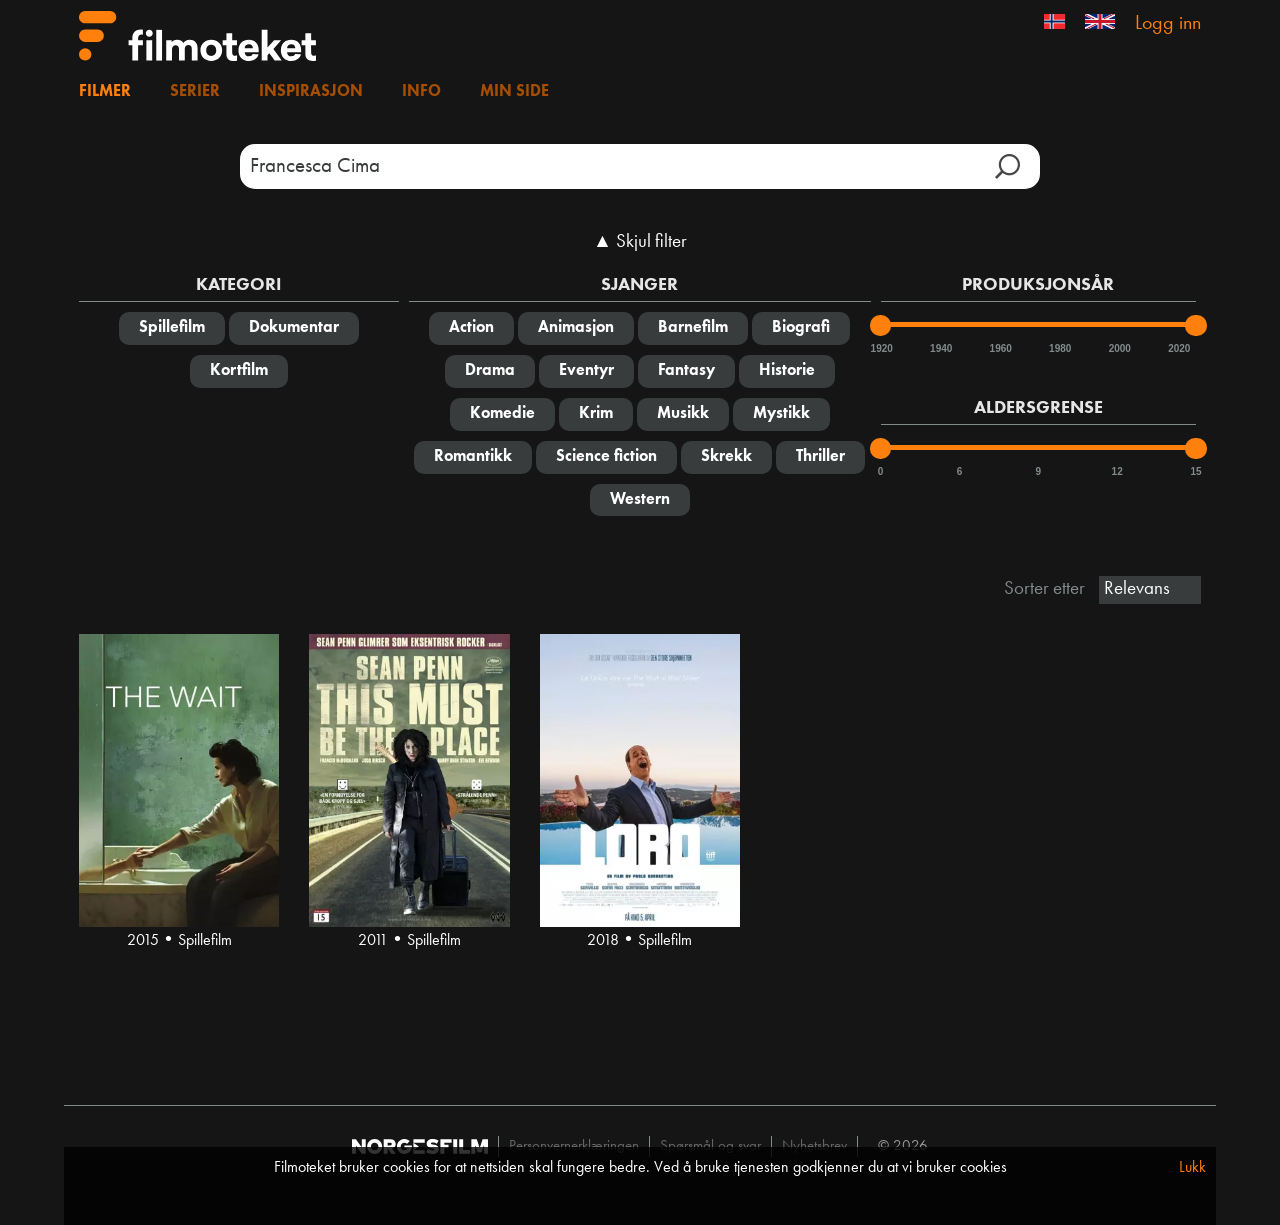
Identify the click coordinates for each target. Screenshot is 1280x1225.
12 (1117, 471)
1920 (881, 348)
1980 (1059, 348)
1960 (1000, 348)
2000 (1119, 348)
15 (1195, 471)
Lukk (1192, 1168)
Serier (195, 92)
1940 (940, 348)
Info (421, 92)
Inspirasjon (311, 92)
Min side (514, 92)
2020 (1178, 348)
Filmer (105, 92)
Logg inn (1168, 24)
